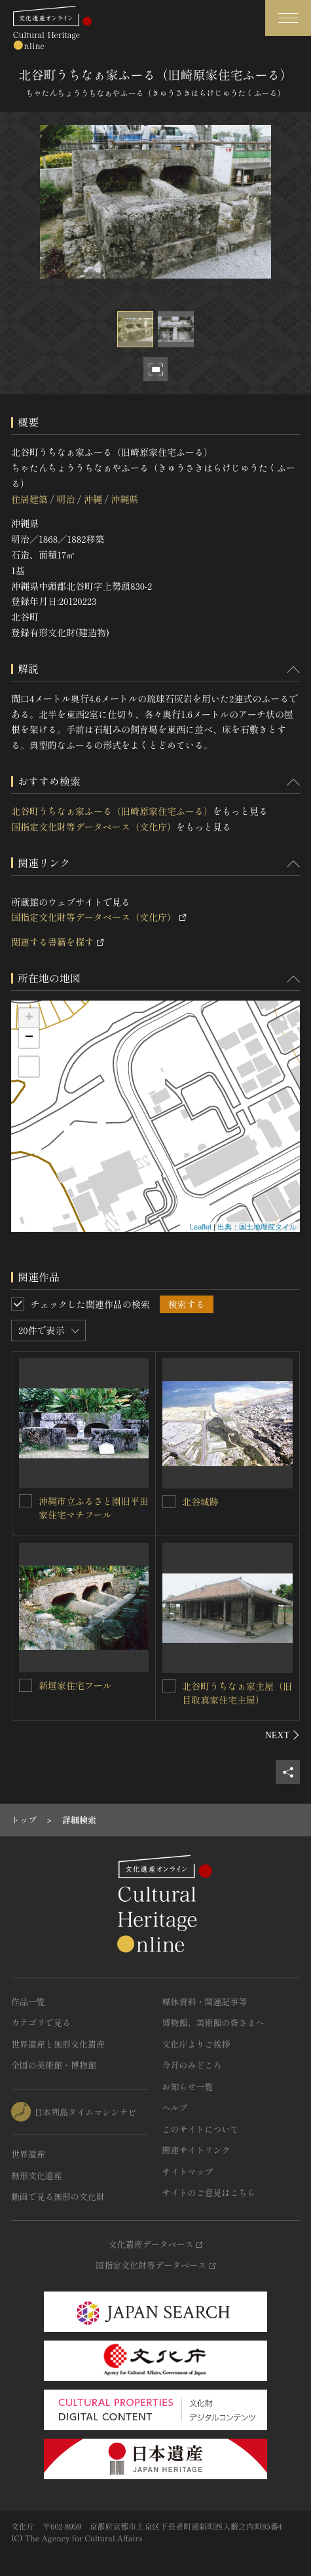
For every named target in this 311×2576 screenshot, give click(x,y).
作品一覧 (28, 2001)
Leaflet (200, 1227)
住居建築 (29, 499)
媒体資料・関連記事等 (204, 2001)
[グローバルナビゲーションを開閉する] (288, 18)
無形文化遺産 (36, 2175)
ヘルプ (175, 2107)
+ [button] (29, 1018)
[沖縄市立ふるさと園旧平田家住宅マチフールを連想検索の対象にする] (25, 1500)
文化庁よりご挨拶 (196, 2044)
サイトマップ (187, 2171)
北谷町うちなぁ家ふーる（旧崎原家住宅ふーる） (112, 810)
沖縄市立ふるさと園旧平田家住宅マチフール (94, 1507)
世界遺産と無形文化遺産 (58, 2044)
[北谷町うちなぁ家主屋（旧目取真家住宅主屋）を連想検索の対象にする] (168, 1685)
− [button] (29, 1038)
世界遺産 (28, 2154)
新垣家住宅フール (75, 1685)
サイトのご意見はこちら (209, 2192)
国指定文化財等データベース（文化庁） (93, 826)
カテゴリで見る (41, 2022)
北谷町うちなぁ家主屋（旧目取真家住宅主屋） (237, 1692)
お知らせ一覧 (187, 2086)
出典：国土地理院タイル (257, 1227)
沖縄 (93, 499)
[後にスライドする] (282, 1735)
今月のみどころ (192, 2065)
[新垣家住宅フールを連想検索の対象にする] (25, 1685)
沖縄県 (124, 499)
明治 (65, 499)
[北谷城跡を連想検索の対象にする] (168, 1501)
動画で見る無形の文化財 (58, 2196)
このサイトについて (200, 2129)
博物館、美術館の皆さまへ (213, 2022)
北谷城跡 (200, 1501)
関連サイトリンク (196, 2150)
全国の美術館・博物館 (53, 2065)
